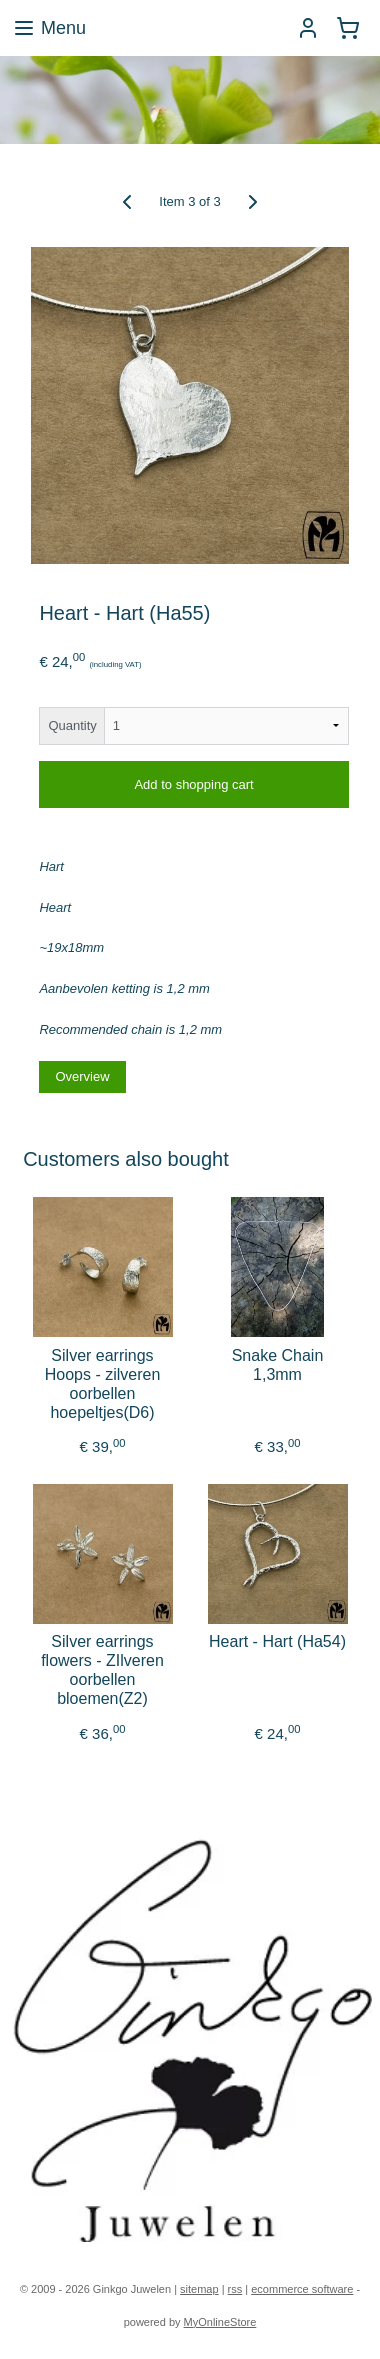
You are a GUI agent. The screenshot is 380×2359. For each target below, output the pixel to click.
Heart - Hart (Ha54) (277, 1641)
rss (235, 2289)
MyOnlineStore (220, 2322)
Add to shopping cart (193, 784)
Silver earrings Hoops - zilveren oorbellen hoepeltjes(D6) (103, 1383)
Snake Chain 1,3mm (278, 1364)
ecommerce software (302, 2289)
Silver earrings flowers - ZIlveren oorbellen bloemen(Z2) (102, 1670)
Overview (82, 1075)
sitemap (199, 2289)
